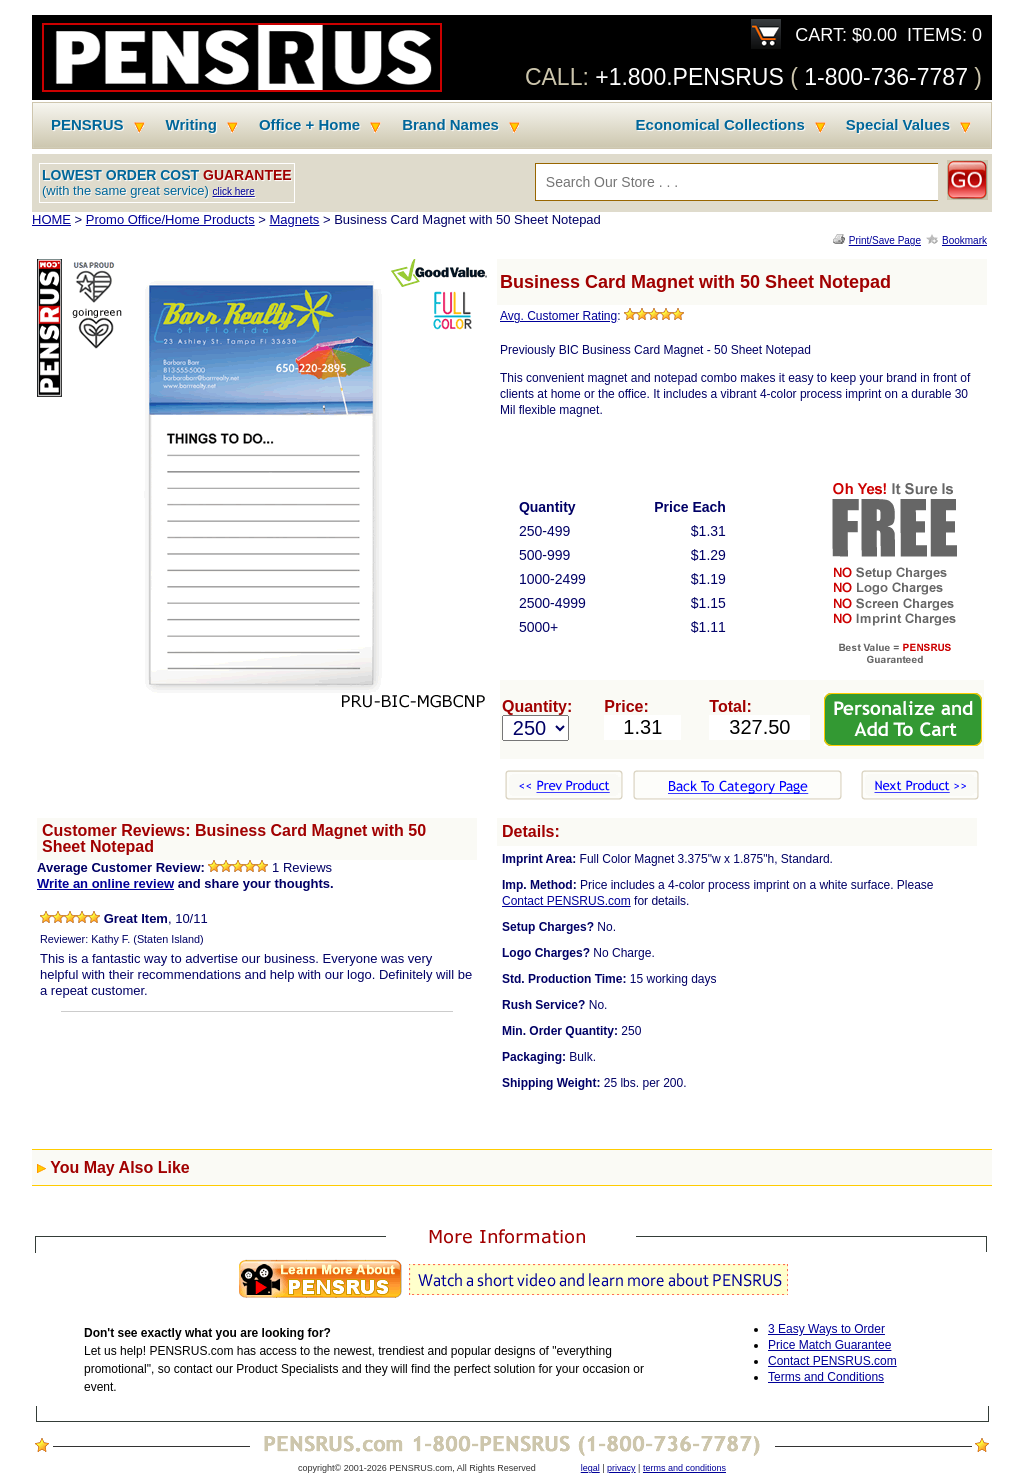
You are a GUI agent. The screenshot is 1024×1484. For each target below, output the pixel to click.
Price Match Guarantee (829, 1345)
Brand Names (450, 125)
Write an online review (105, 883)
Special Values (898, 125)
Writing (191, 125)
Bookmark (964, 240)
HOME (51, 219)
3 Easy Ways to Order (826, 1329)
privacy (621, 1468)
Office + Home (309, 125)
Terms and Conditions (826, 1377)
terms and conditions (684, 1468)
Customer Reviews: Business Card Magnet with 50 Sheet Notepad (234, 838)
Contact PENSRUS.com (566, 901)
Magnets (294, 219)
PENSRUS (87, 125)
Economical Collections (720, 125)
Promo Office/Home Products (170, 219)
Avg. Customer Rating (558, 316)
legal (590, 1468)
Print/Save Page (885, 240)
